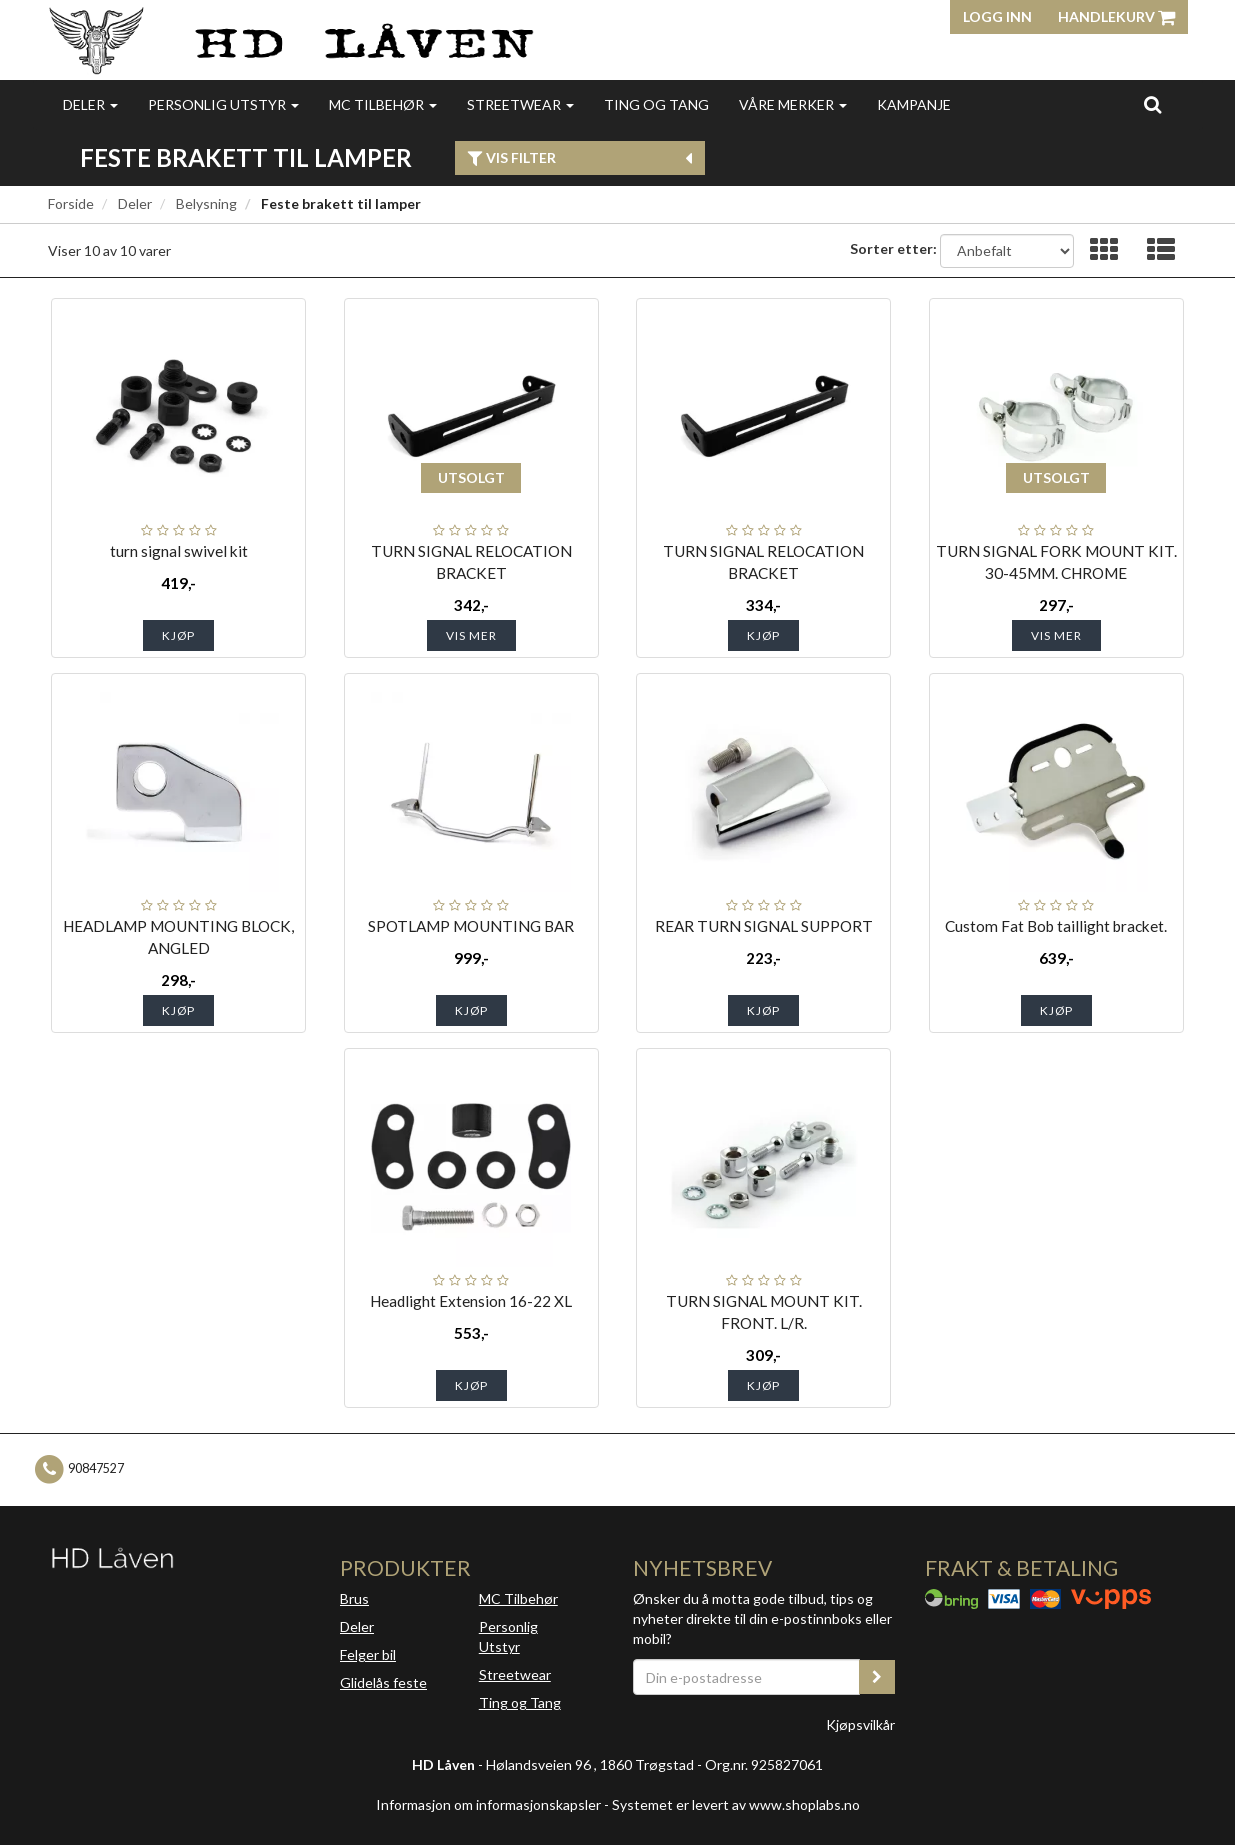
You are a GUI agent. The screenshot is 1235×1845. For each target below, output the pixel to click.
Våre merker (793, 104)
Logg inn (997, 16)
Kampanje (914, 104)
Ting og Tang (656, 104)
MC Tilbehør (383, 104)
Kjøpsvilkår (860, 1724)
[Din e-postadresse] (747, 1677)
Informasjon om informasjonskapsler (488, 1804)
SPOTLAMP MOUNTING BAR (471, 926)
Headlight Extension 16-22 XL (471, 1301)
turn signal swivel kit (179, 551)
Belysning (206, 203)
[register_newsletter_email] (877, 1677)
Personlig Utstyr (508, 1636)
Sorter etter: (893, 248)
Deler (90, 104)
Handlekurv (1116, 16)
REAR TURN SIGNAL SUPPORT (764, 926)
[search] (1152, 104)
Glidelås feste (383, 1682)
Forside (71, 203)
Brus (354, 1598)
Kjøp (178, 635)
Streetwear (520, 104)
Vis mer (471, 635)
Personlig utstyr (223, 104)
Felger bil (368, 1654)
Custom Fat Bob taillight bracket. (1056, 926)
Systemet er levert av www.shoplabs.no (736, 1804)
